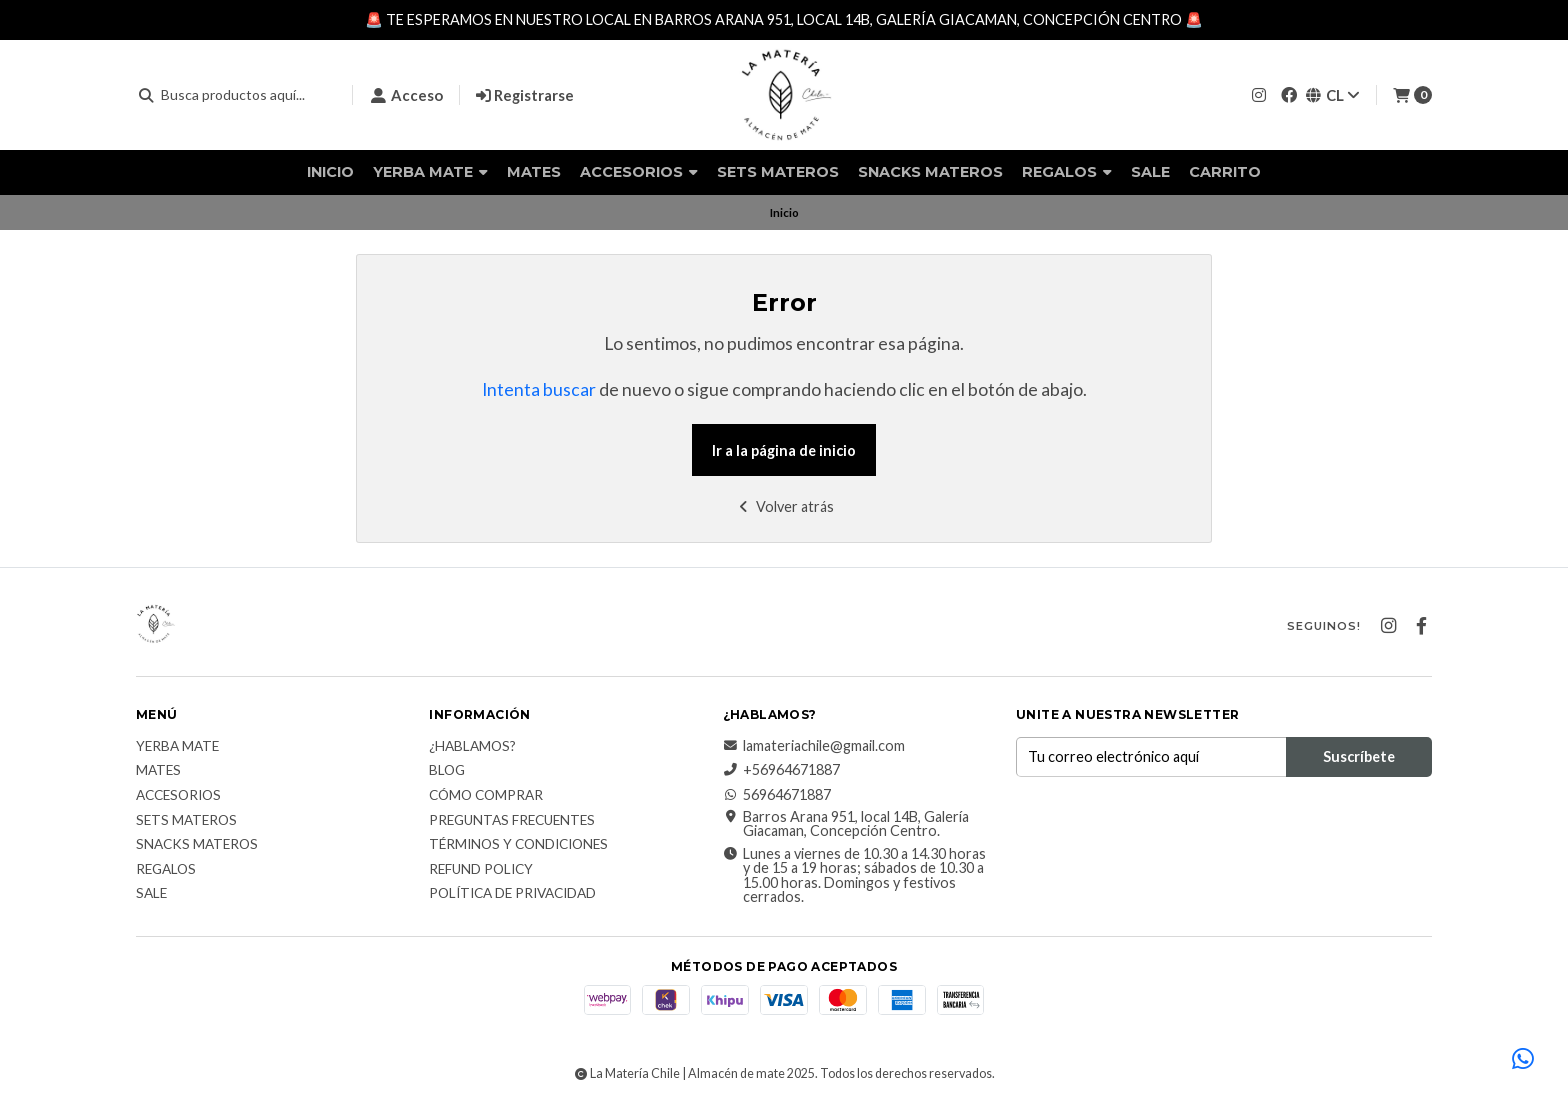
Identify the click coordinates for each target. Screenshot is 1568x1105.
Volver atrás (784, 506)
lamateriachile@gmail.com (814, 746)
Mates (534, 172)
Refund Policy (481, 870)
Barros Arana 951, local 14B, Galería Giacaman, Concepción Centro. (846, 824)
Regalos (1067, 172)
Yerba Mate (430, 172)
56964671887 (777, 795)
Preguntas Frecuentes (512, 821)
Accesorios (639, 172)
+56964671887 (781, 770)
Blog (447, 771)
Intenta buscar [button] (539, 389)
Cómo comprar (486, 796)
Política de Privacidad (512, 894)
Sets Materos (778, 172)
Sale (1150, 172)
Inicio (330, 172)
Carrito (1225, 172)
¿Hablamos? (472, 747)
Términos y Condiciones (518, 845)
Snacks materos (930, 172)
